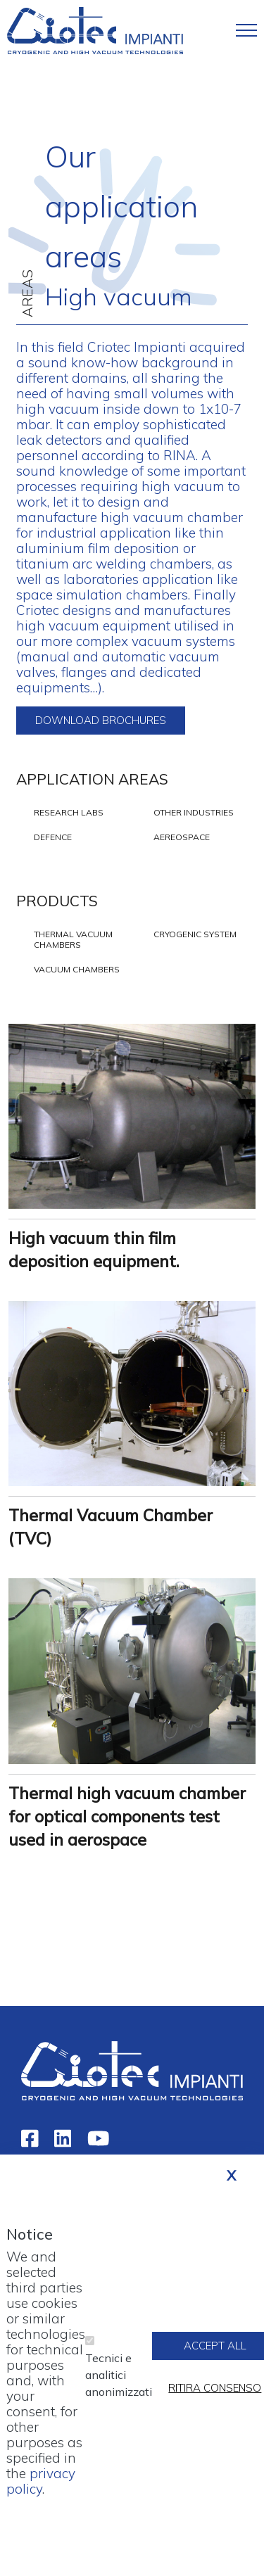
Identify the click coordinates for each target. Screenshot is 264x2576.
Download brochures (100, 720)
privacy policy (40, 2495)
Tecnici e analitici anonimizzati (118, 2389)
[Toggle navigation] (246, 30)
